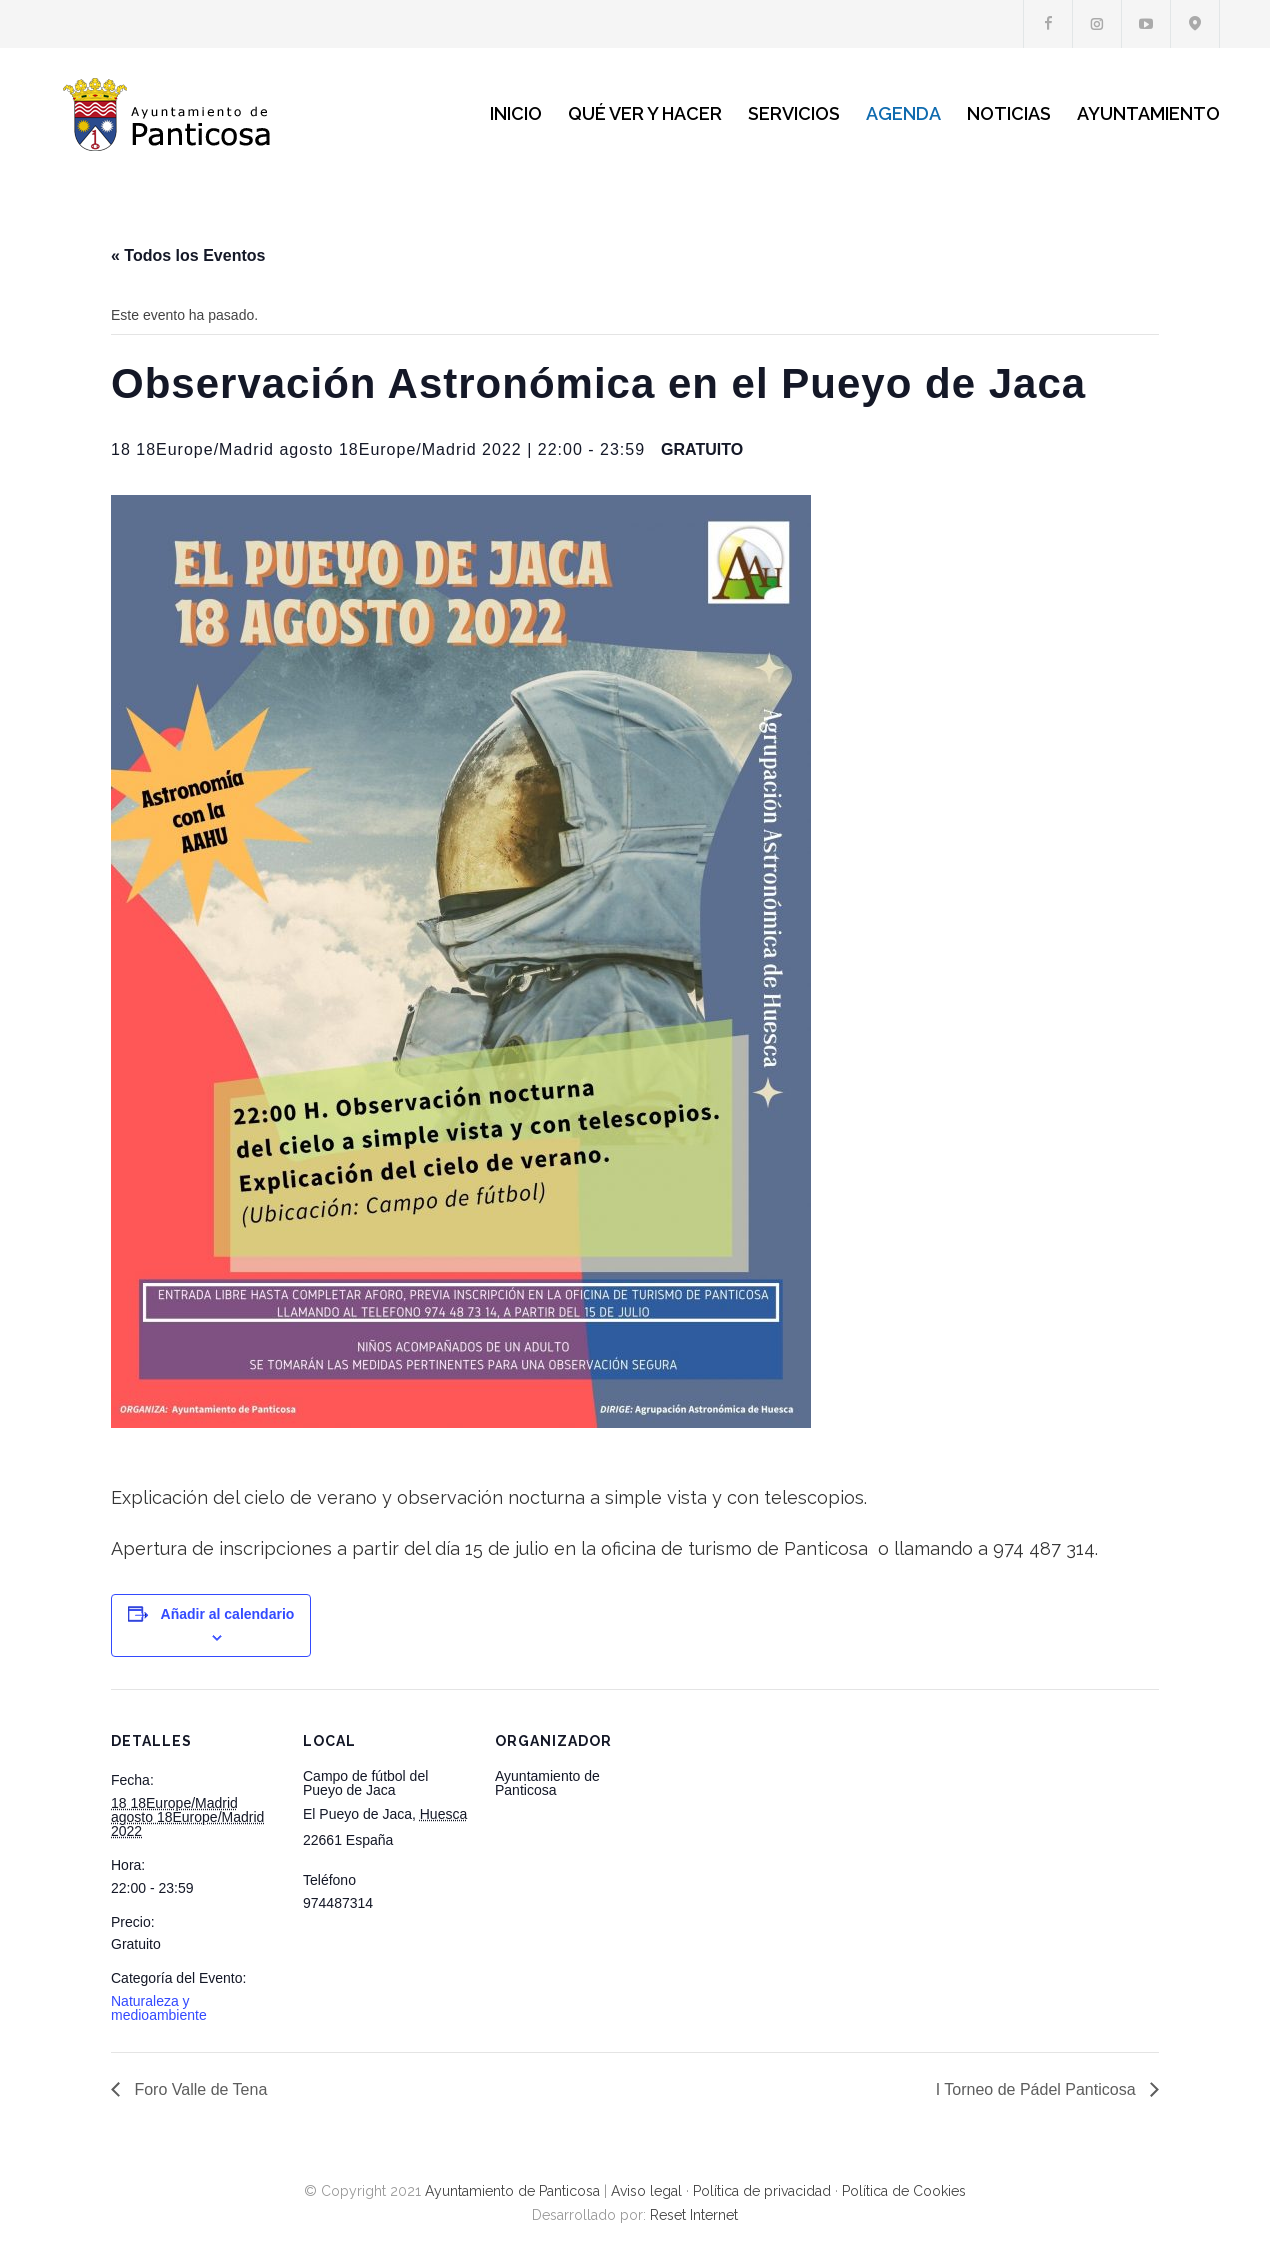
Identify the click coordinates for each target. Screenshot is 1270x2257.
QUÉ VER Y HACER (645, 113)
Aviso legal (646, 2191)
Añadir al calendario (228, 1614)
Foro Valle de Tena (198, 2089)
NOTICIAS (1009, 113)
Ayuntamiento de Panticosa (512, 2191)
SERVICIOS (794, 113)
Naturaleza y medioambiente (159, 2008)
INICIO (516, 113)
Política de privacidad (762, 2191)
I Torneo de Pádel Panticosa (1038, 2089)
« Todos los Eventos (188, 255)
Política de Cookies (904, 2191)
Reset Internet (694, 2215)
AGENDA (903, 113)
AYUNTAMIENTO (1148, 113)
